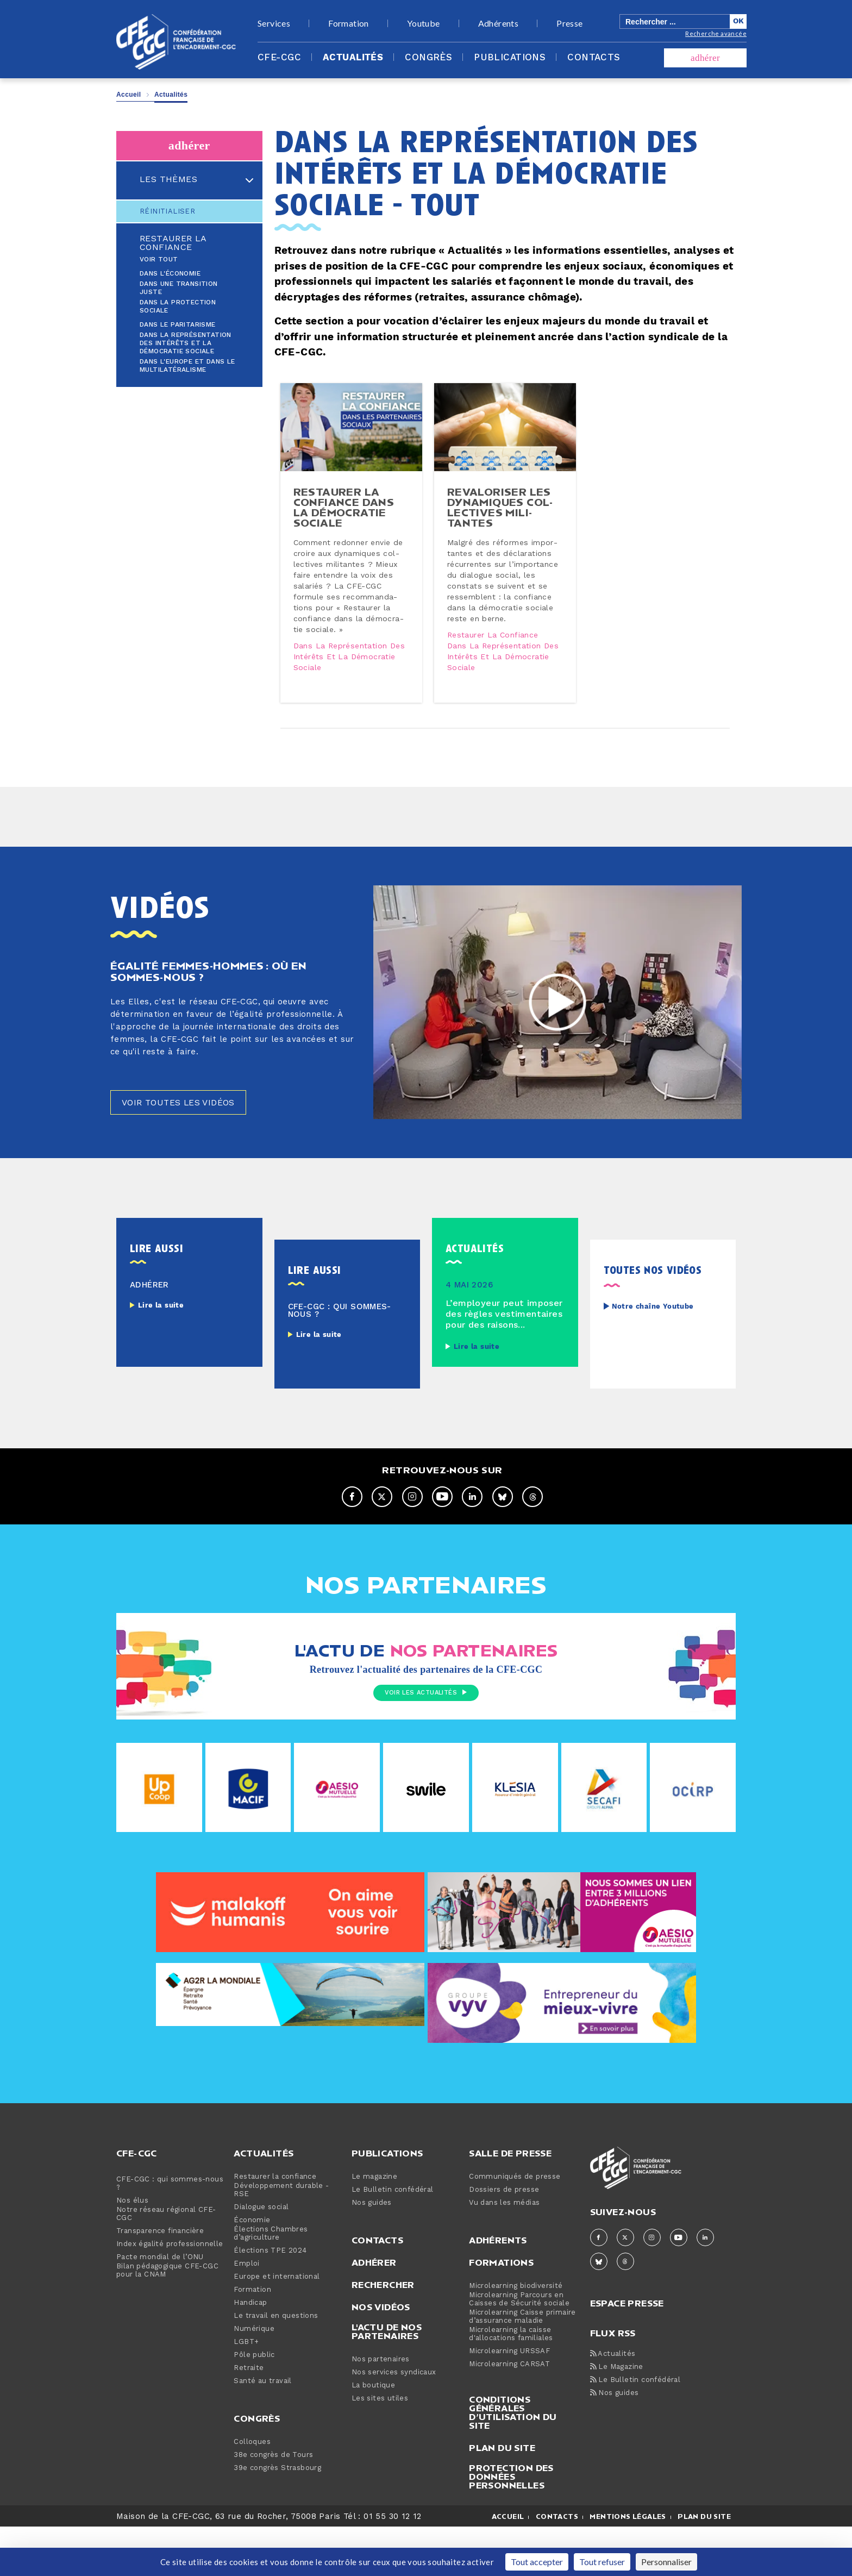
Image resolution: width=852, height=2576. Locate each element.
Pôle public (254, 2404)
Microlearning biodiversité (515, 2335)
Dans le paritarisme (178, 325)
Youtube (423, 23)
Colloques (252, 2491)
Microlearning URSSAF (509, 2400)
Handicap (250, 2352)
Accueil (128, 94)
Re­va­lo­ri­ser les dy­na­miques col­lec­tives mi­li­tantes (503, 528)
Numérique (254, 2378)
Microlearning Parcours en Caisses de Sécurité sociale (519, 2348)
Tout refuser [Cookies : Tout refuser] (602, 2561)
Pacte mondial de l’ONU (160, 2306)
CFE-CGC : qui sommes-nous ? (169, 2232)
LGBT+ (246, 2391)
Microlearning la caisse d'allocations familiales (511, 2383)
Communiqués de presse (514, 2226)
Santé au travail (262, 2430)
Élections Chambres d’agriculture (271, 2282)
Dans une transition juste (179, 288)
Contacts (593, 58)
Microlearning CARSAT (509, 2413)
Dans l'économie (170, 274)
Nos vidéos (381, 2356)
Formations (501, 2311)
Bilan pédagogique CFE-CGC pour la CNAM (167, 2319)
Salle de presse (510, 2202)
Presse (569, 23)
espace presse (627, 2351)
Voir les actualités (426, 1743)
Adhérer (374, 2311)
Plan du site (502, 2496)
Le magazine (374, 2226)
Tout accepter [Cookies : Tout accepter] (537, 2561)
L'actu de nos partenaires (387, 2380)
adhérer (705, 58)
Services (274, 23)
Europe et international (277, 2326)
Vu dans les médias (504, 2252)
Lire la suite (161, 1354)
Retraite (249, 2417)
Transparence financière (160, 2280)
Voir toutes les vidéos (188, 1149)
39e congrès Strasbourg (277, 2517)
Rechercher (383, 2333)
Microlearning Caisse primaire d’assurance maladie (522, 2366)
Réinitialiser (167, 211)
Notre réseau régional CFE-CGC (166, 2263)
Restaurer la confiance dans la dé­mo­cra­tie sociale (347, 528)
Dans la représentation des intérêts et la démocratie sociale (185, 343)
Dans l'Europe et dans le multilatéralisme (187, 366)
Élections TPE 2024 (270, 2300)
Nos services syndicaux (394, 2421)
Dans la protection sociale (178, 306)
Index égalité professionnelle (169, 2293)
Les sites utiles (380, 2447)
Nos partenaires (381, 2408)
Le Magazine (616, 2416)
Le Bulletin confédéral (393, 2239)
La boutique (373, 2434)
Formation (348, 23)
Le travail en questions (276, 2365)
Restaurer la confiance (173, 243)
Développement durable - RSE (281, 2239)
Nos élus (132, 2250)
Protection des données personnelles (511, 2525)
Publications (510, 58)
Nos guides (372, 2252)
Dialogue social (261, 2256)
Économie (252, 2269)
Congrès (428, 58)
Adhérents (498, 23)
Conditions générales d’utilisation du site (512, 2461)
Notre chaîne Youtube (653, 1356)
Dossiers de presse (504, 2239)
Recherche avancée (716, 33)
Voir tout (159, 259)
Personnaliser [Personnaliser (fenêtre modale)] (666, 2561)
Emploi (246, 2313)
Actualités (353, 58)
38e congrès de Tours (273, 2504)
